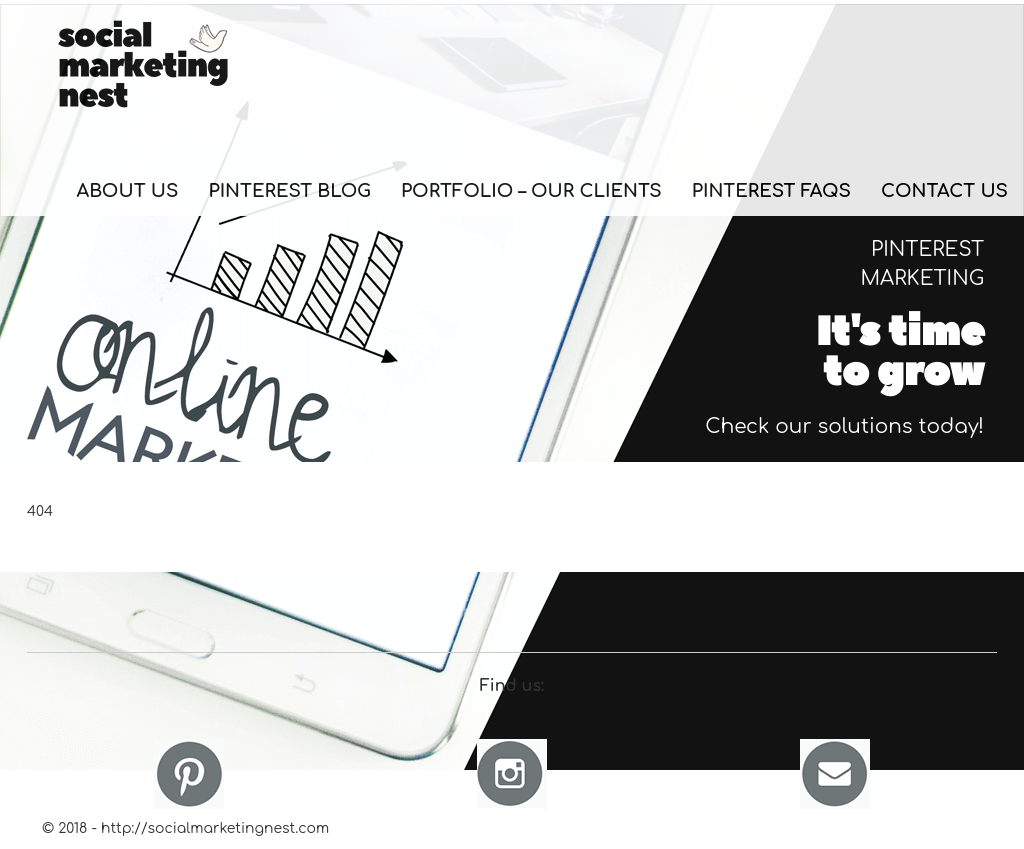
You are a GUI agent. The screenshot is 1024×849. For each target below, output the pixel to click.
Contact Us (944, 191)
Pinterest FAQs (771, 191)
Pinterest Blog (289, 191)
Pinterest (189, 774)
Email (835, 774)
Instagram (512, 774)
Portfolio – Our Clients (531, 191)
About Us (128, 191)
